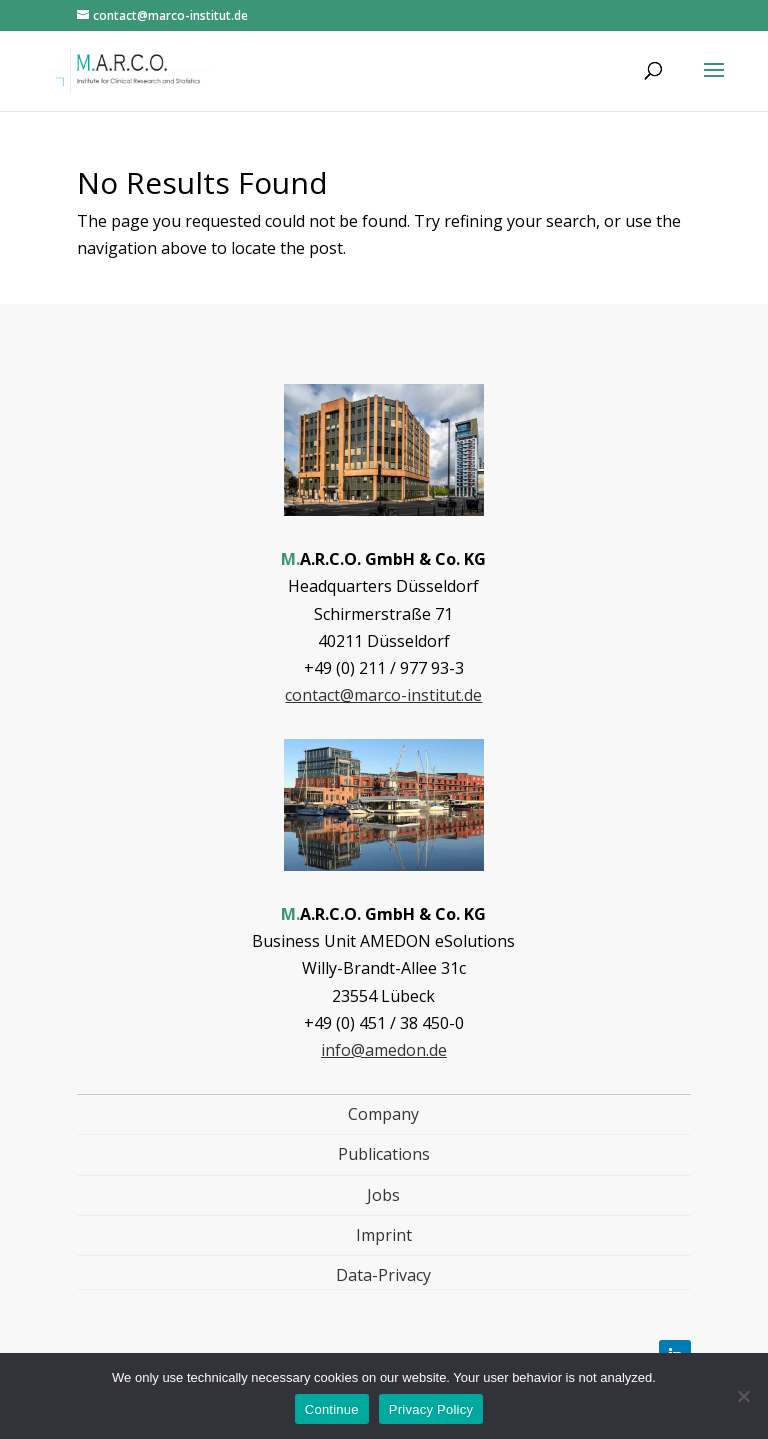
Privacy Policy (431, 1409)
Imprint (384, 1235)
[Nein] (743, 1396)
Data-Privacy (383, 1275)
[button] (714, 83)
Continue (332, 1409)
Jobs (383, 1195)
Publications (384, 1154)
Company (383, 1114)
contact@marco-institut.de (383, 695)
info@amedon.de (384, 1050)
